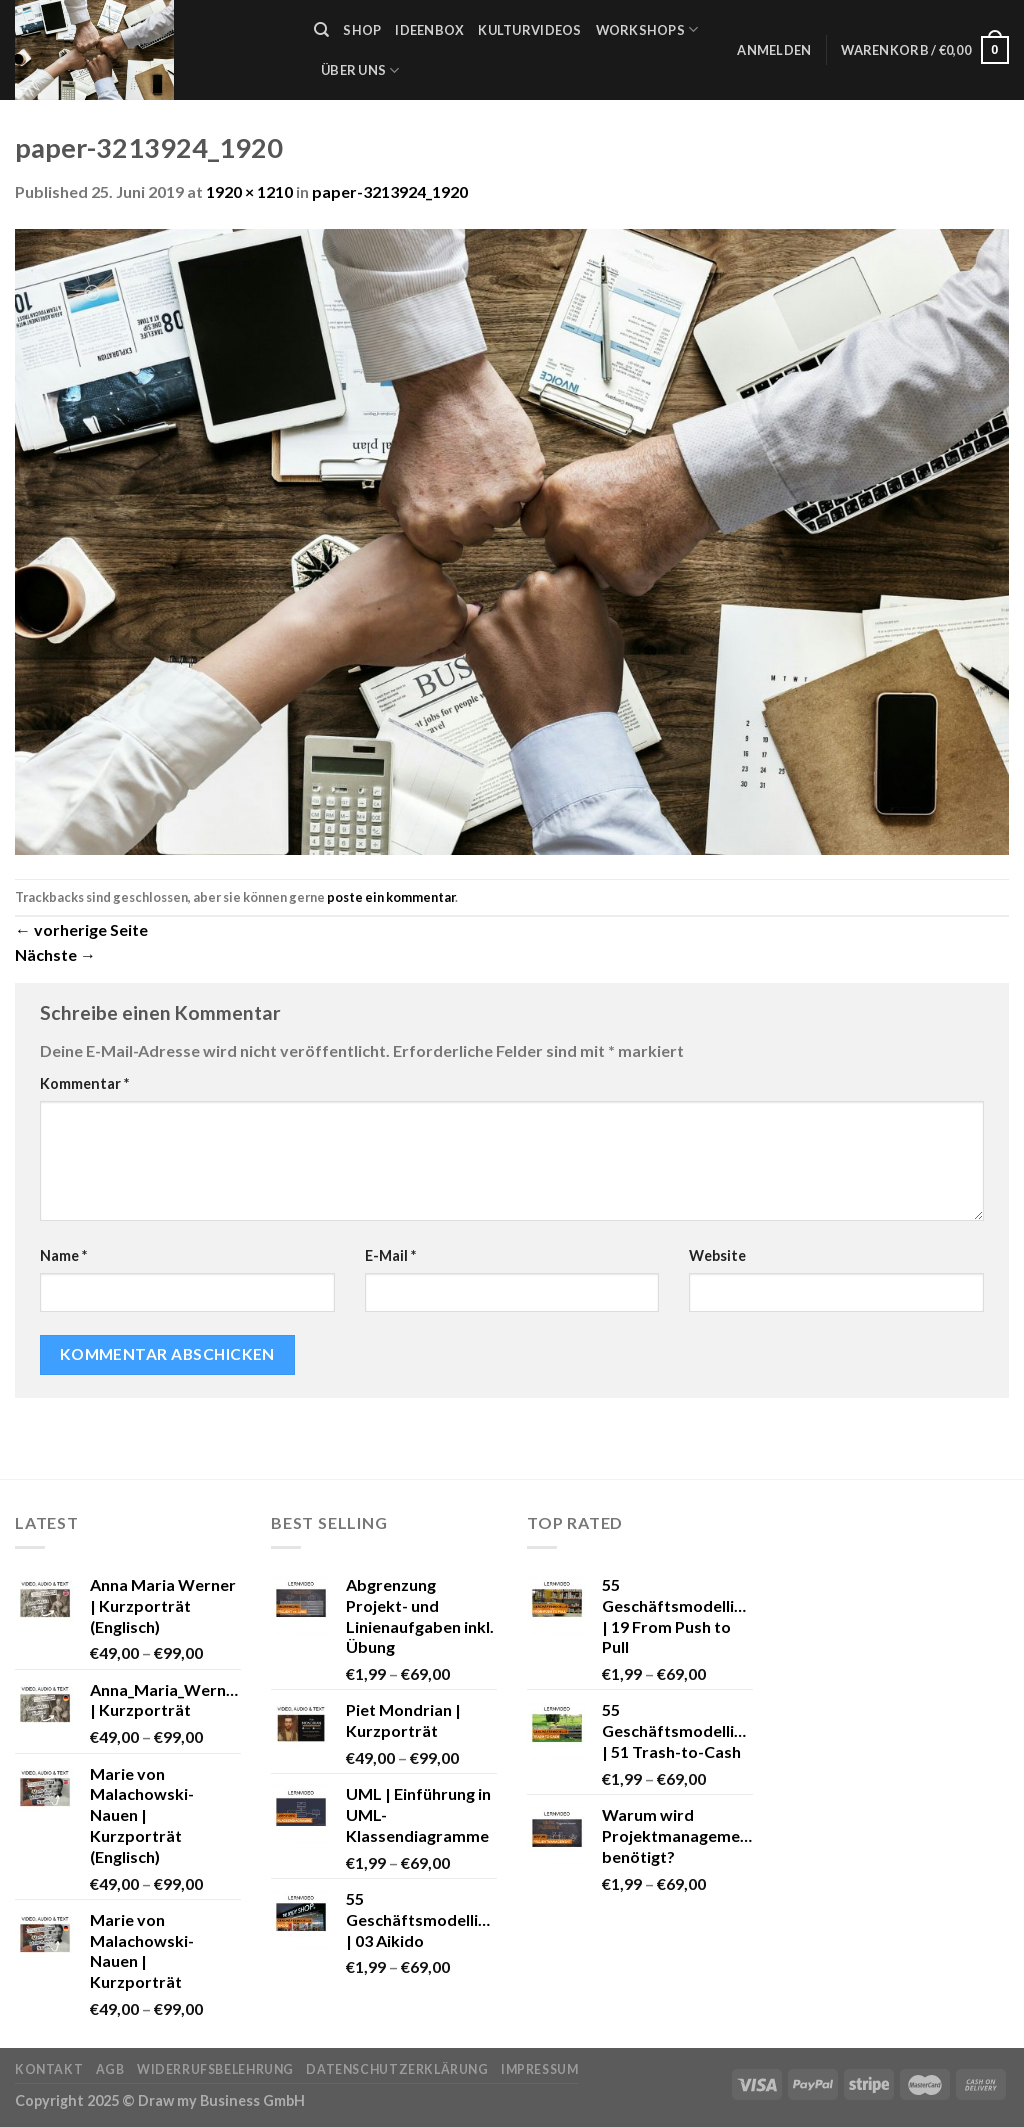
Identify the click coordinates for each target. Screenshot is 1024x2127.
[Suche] (321, 30)
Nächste (55, 954)
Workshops (647, 29)
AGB (110, 2069)
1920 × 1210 (249, 191)
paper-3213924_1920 (390, 191)
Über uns (360, 70)
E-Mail (390, 1255)
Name (63, 1255)
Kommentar (84, 1083)
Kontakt (49, 2069)
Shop (362, 30)
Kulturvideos (529, 30)
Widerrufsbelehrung (215, 2069)
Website (717, 1255)
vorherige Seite (81, 929)
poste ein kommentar (391, 897)
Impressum (540, 2069)
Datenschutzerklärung (397, 2069)
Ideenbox (429, 30)
